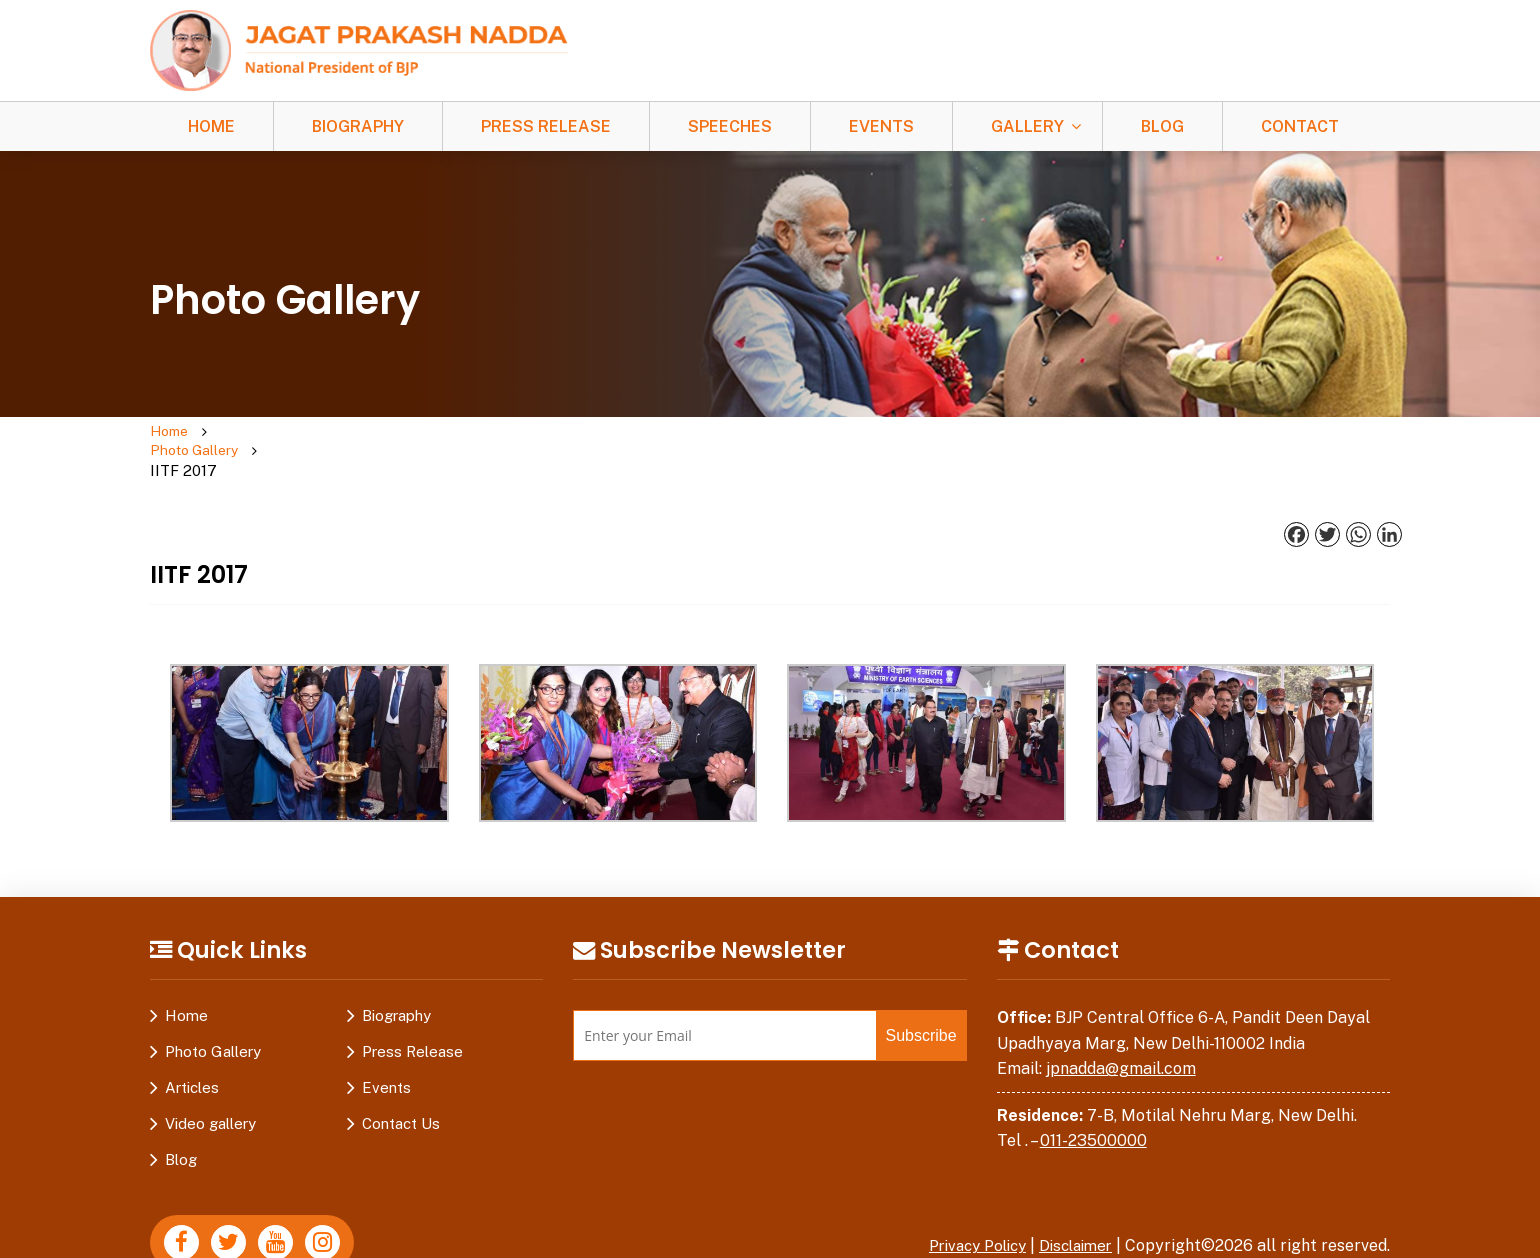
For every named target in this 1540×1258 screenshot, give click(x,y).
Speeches (730, 126)
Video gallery (210, 1085)
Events (881, 126)
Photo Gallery (271, 432)
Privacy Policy (965, 1207)
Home (211, 126)
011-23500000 (1093, 1102)
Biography (358, 126)
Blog (1162, 126)
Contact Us (401, 1085)
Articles (192, 1049)
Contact (1300, 126)
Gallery (1027, 126)
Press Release (546, 126)
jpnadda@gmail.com (1121, 1030)
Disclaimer (1072, 1207)
